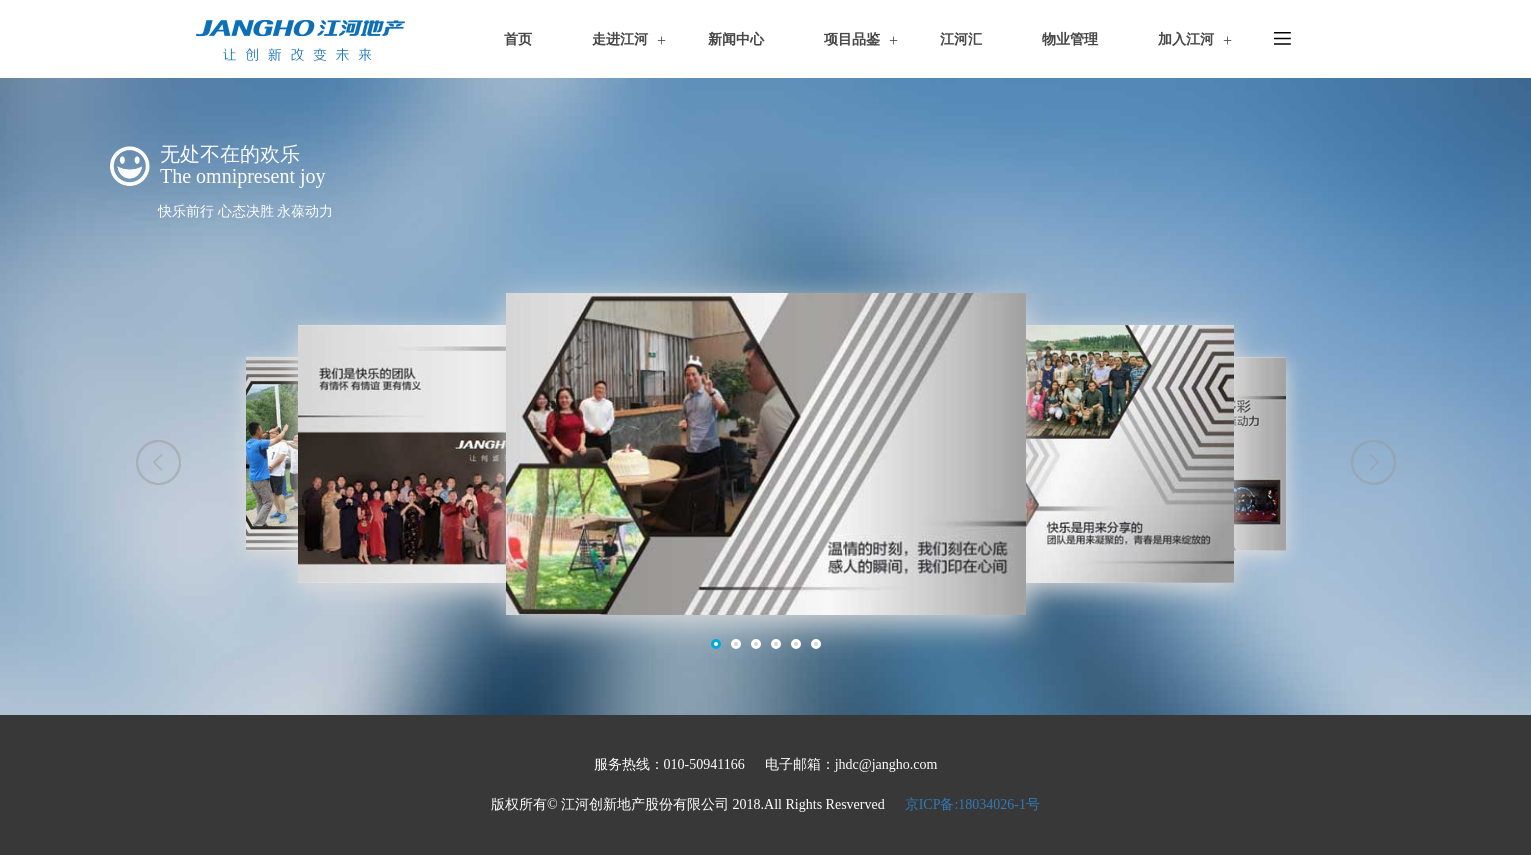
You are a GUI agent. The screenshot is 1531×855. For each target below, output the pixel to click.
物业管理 (1070, 39)
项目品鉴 (852, 39)
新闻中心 (736, 39)
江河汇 (961, 39)
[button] (158, 462)
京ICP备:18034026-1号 (972, 804)
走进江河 (620, 39)
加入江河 (1186, 39)
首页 (518, 39)
